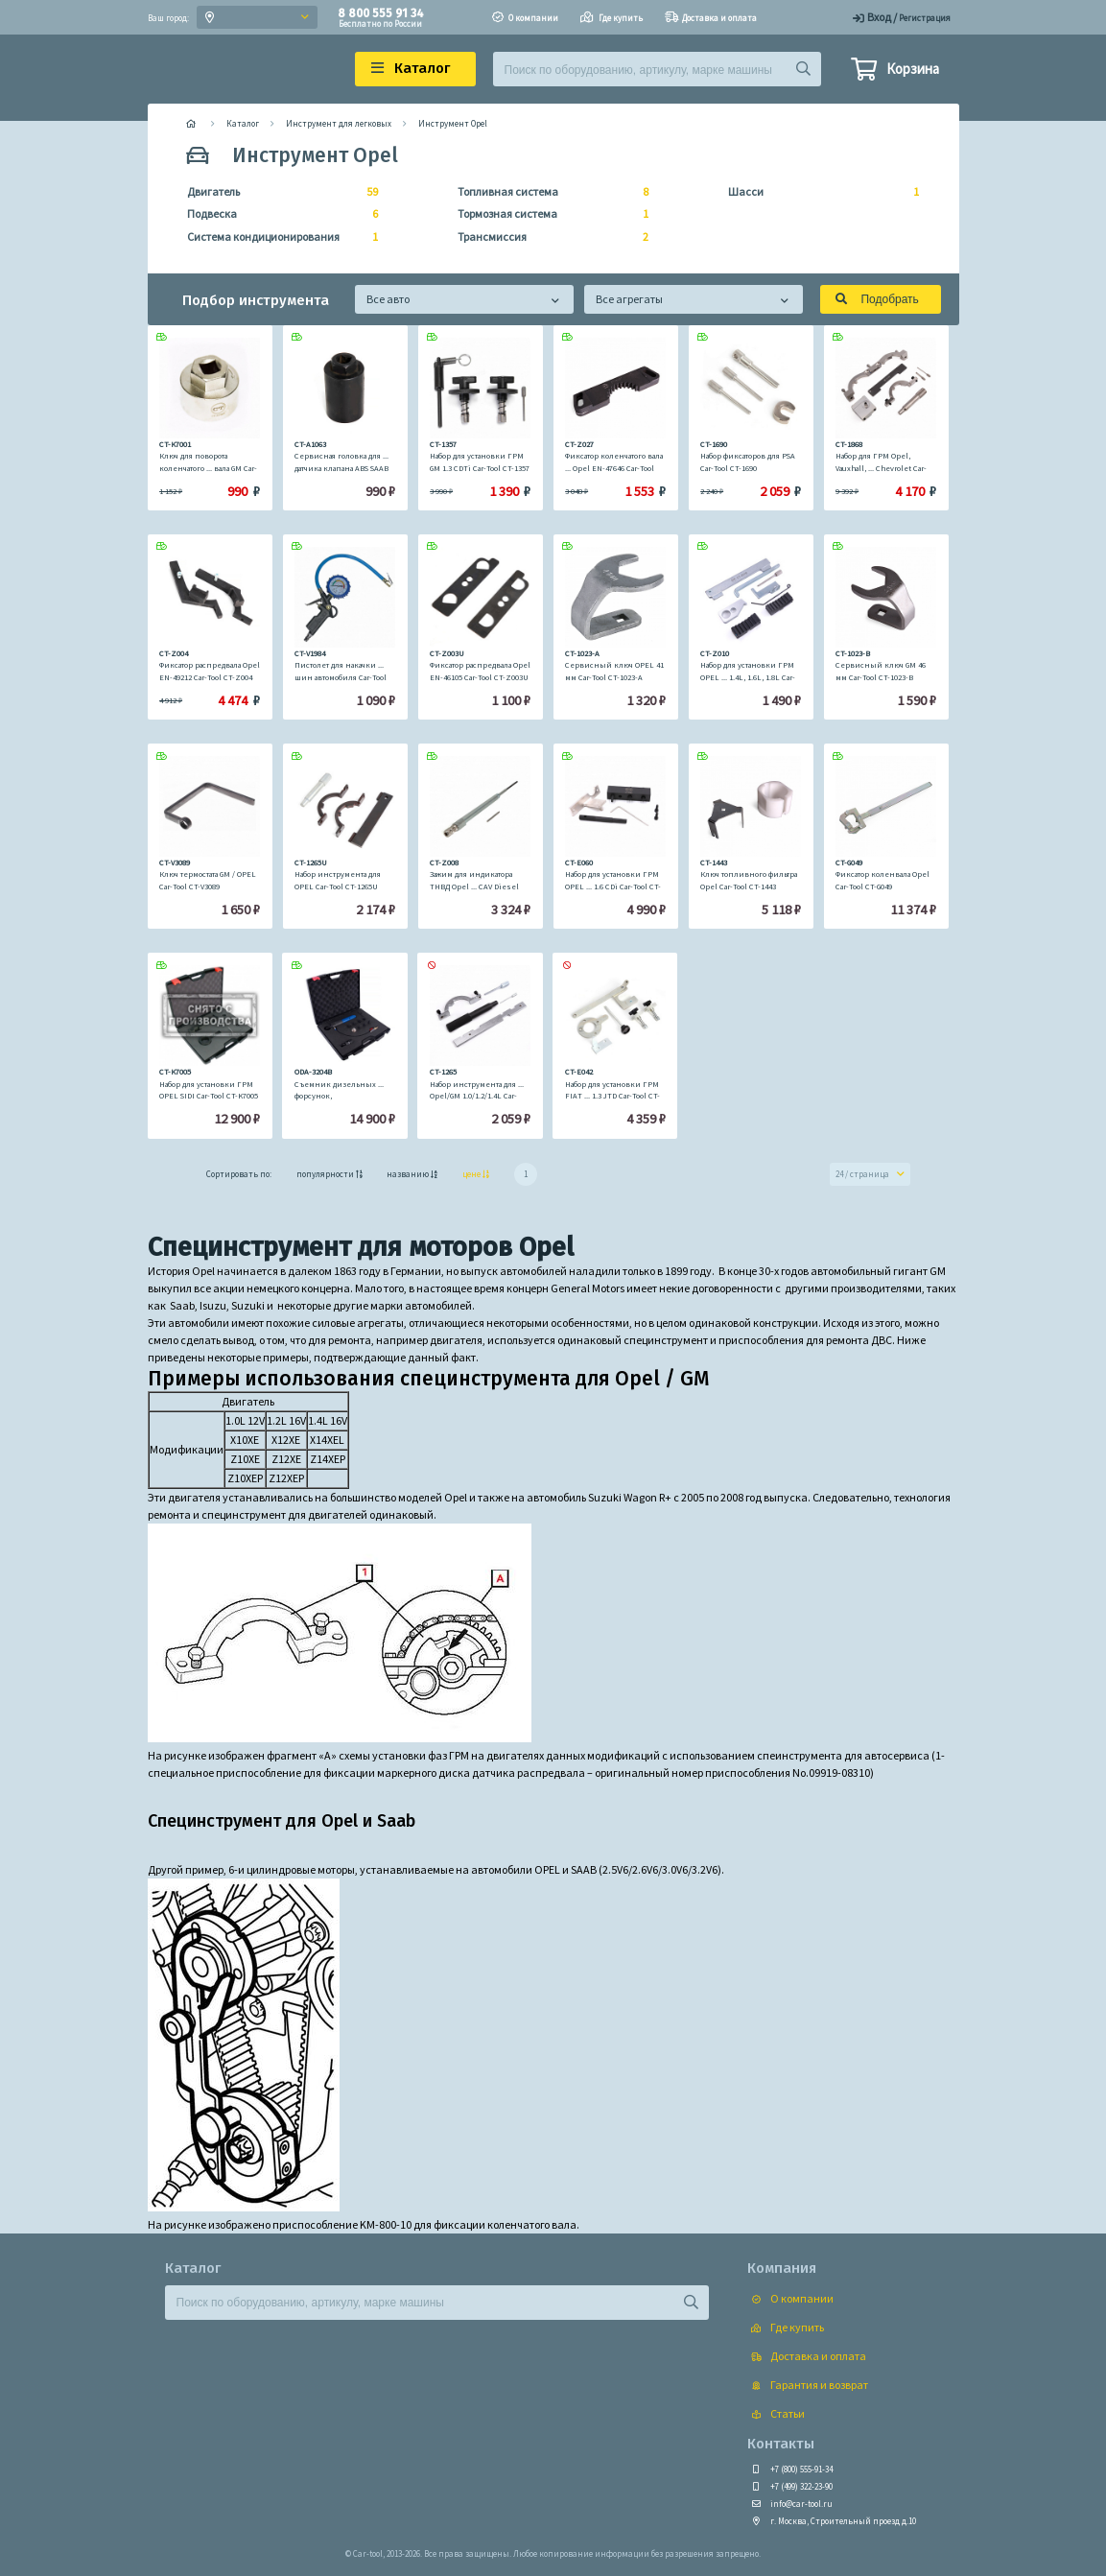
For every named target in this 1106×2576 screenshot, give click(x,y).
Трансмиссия (547, 236)
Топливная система (547, 191)
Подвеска (276, 213)
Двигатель (276, 191)
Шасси (817, 191)
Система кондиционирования (276, 236)
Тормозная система (547, 213)
